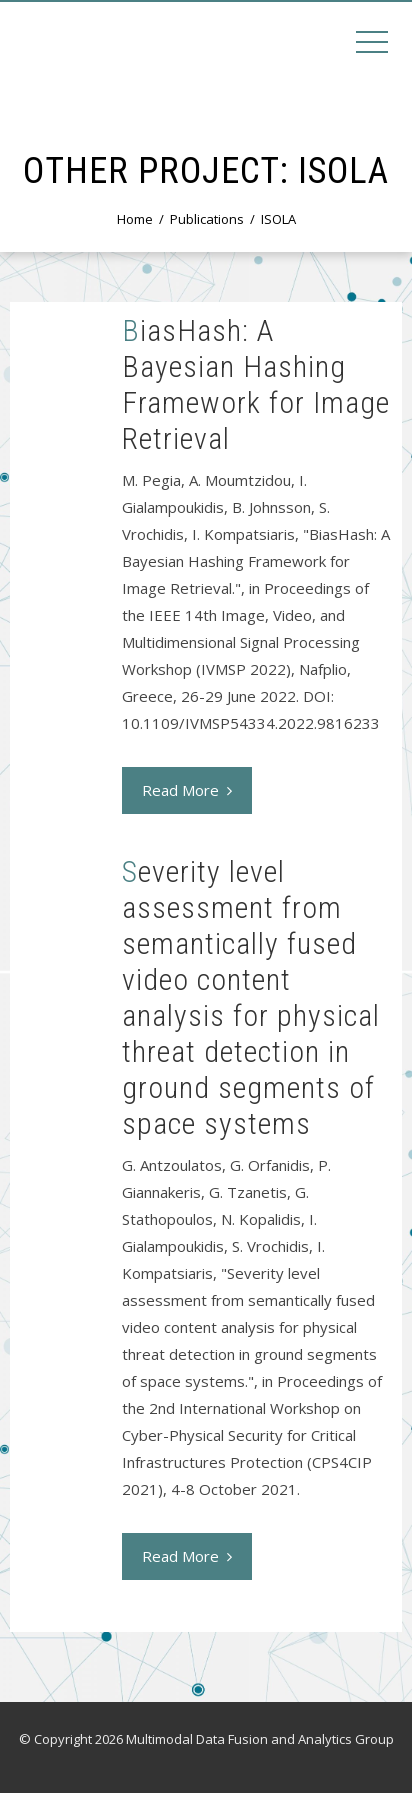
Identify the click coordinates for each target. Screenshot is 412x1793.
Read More (187, 790)
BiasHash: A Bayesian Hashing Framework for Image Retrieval (256, 384)
